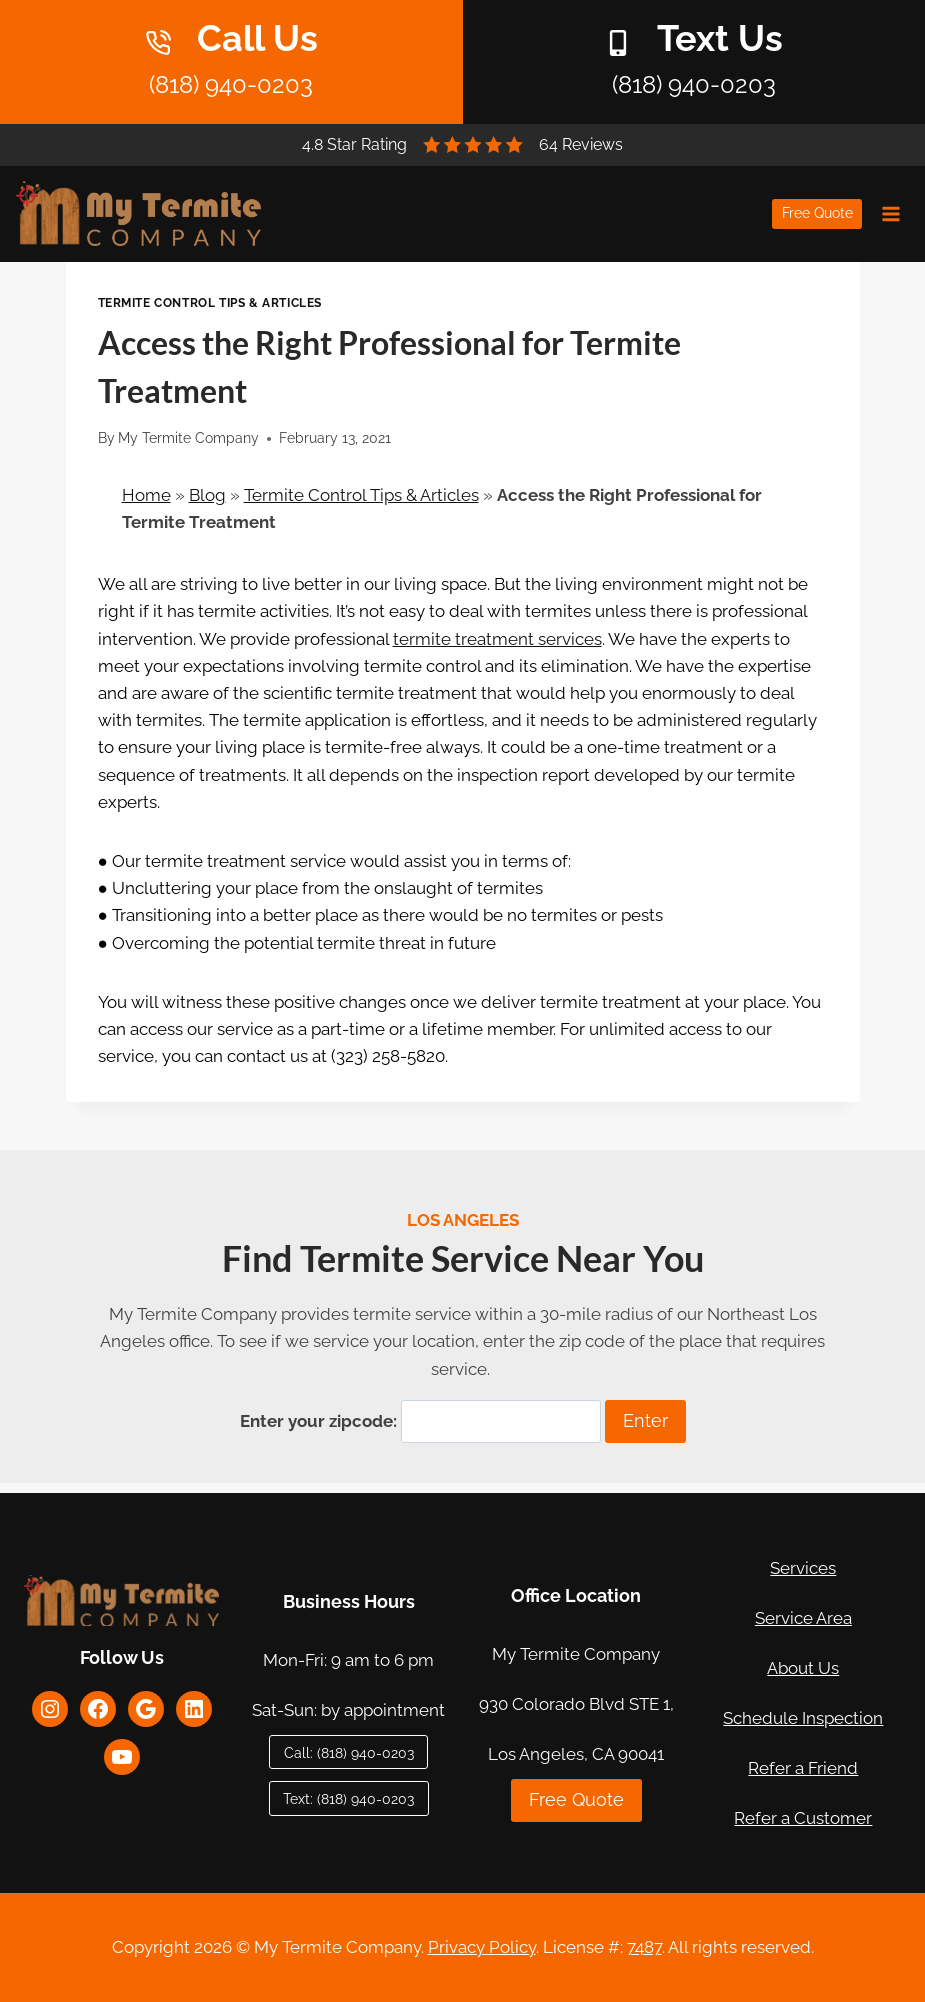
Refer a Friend (803, 1768)
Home (146, 495)
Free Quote (817, 213)
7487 (644, 1947)
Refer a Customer (803, 1818)
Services (803, 1568)
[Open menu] (890, 213)
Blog (207, 495)
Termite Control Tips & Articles (210, 303)
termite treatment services (497, 639)
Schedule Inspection (803, 1718)
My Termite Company (188, 438)
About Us (803, 1668)
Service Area (803, 1618)
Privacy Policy (482, 1947)
